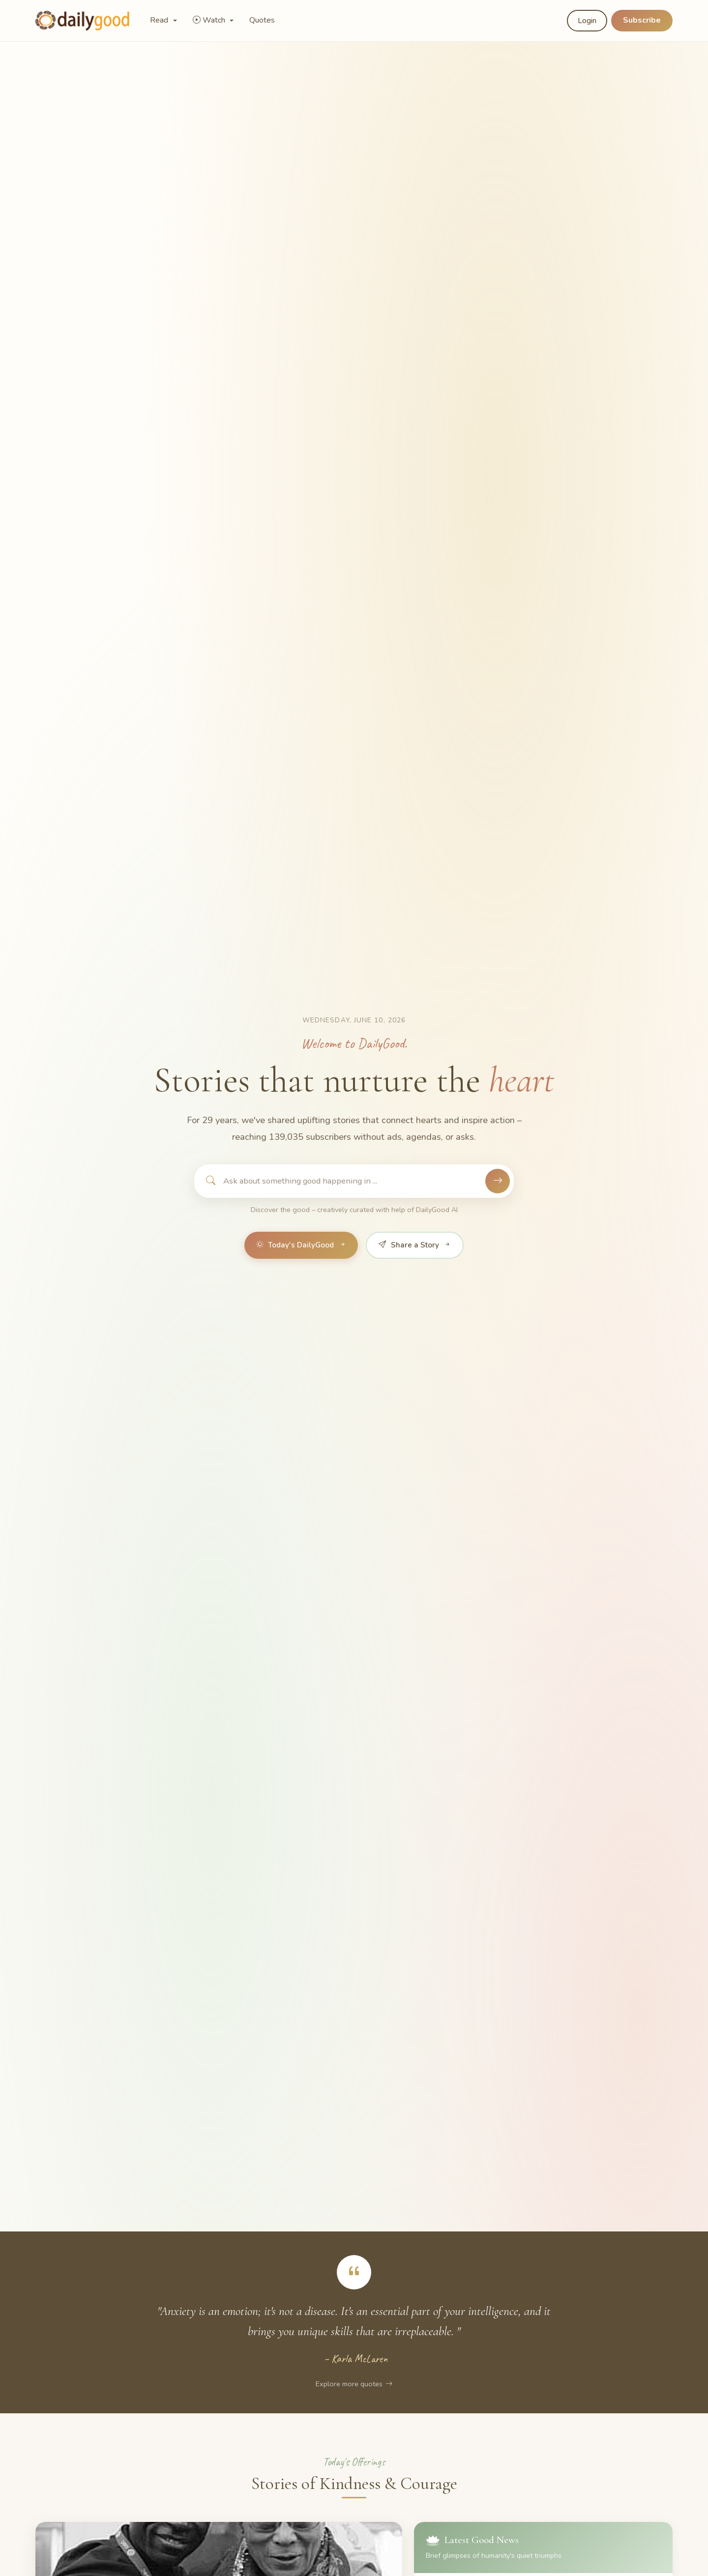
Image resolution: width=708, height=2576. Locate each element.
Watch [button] (210, 20)
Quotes (262, 20)
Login (587, 20)
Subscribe (642, 20)
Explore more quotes (354, 2384)
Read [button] (160, 20)
